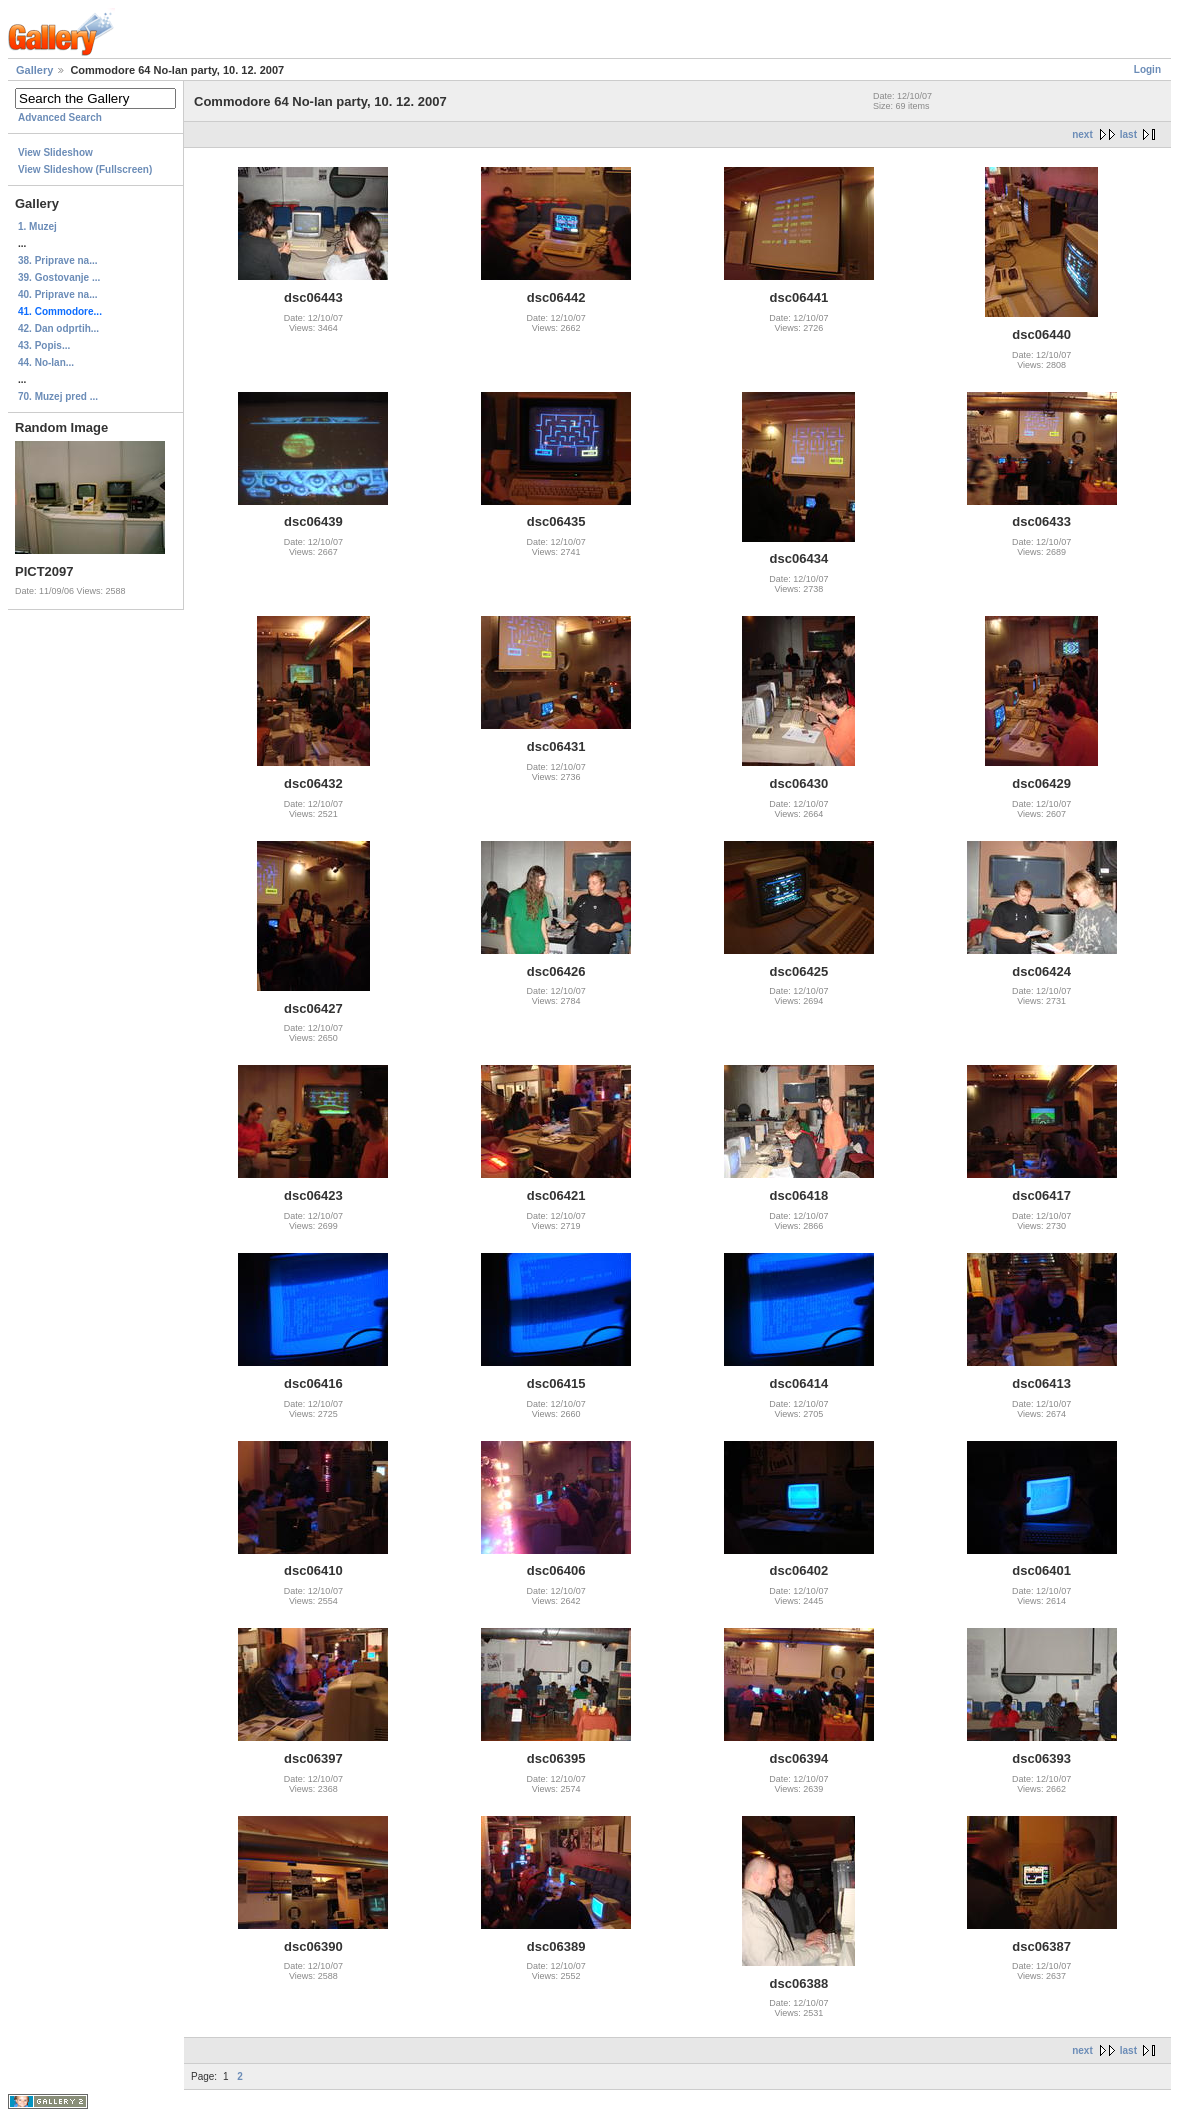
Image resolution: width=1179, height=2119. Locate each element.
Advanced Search (60, 117)
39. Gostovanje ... (59, 277)
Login (1147, 69)
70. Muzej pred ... (58, 396)
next (1082, 134)
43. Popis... (44, 345)
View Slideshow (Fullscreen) (85, 169)
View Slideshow (55, 152)
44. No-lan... (46, 362)
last (1128, 134)
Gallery (34, 70)
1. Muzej (37, 226)
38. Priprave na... (58, 260)
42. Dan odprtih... (58, 328)
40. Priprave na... (58, 294)
